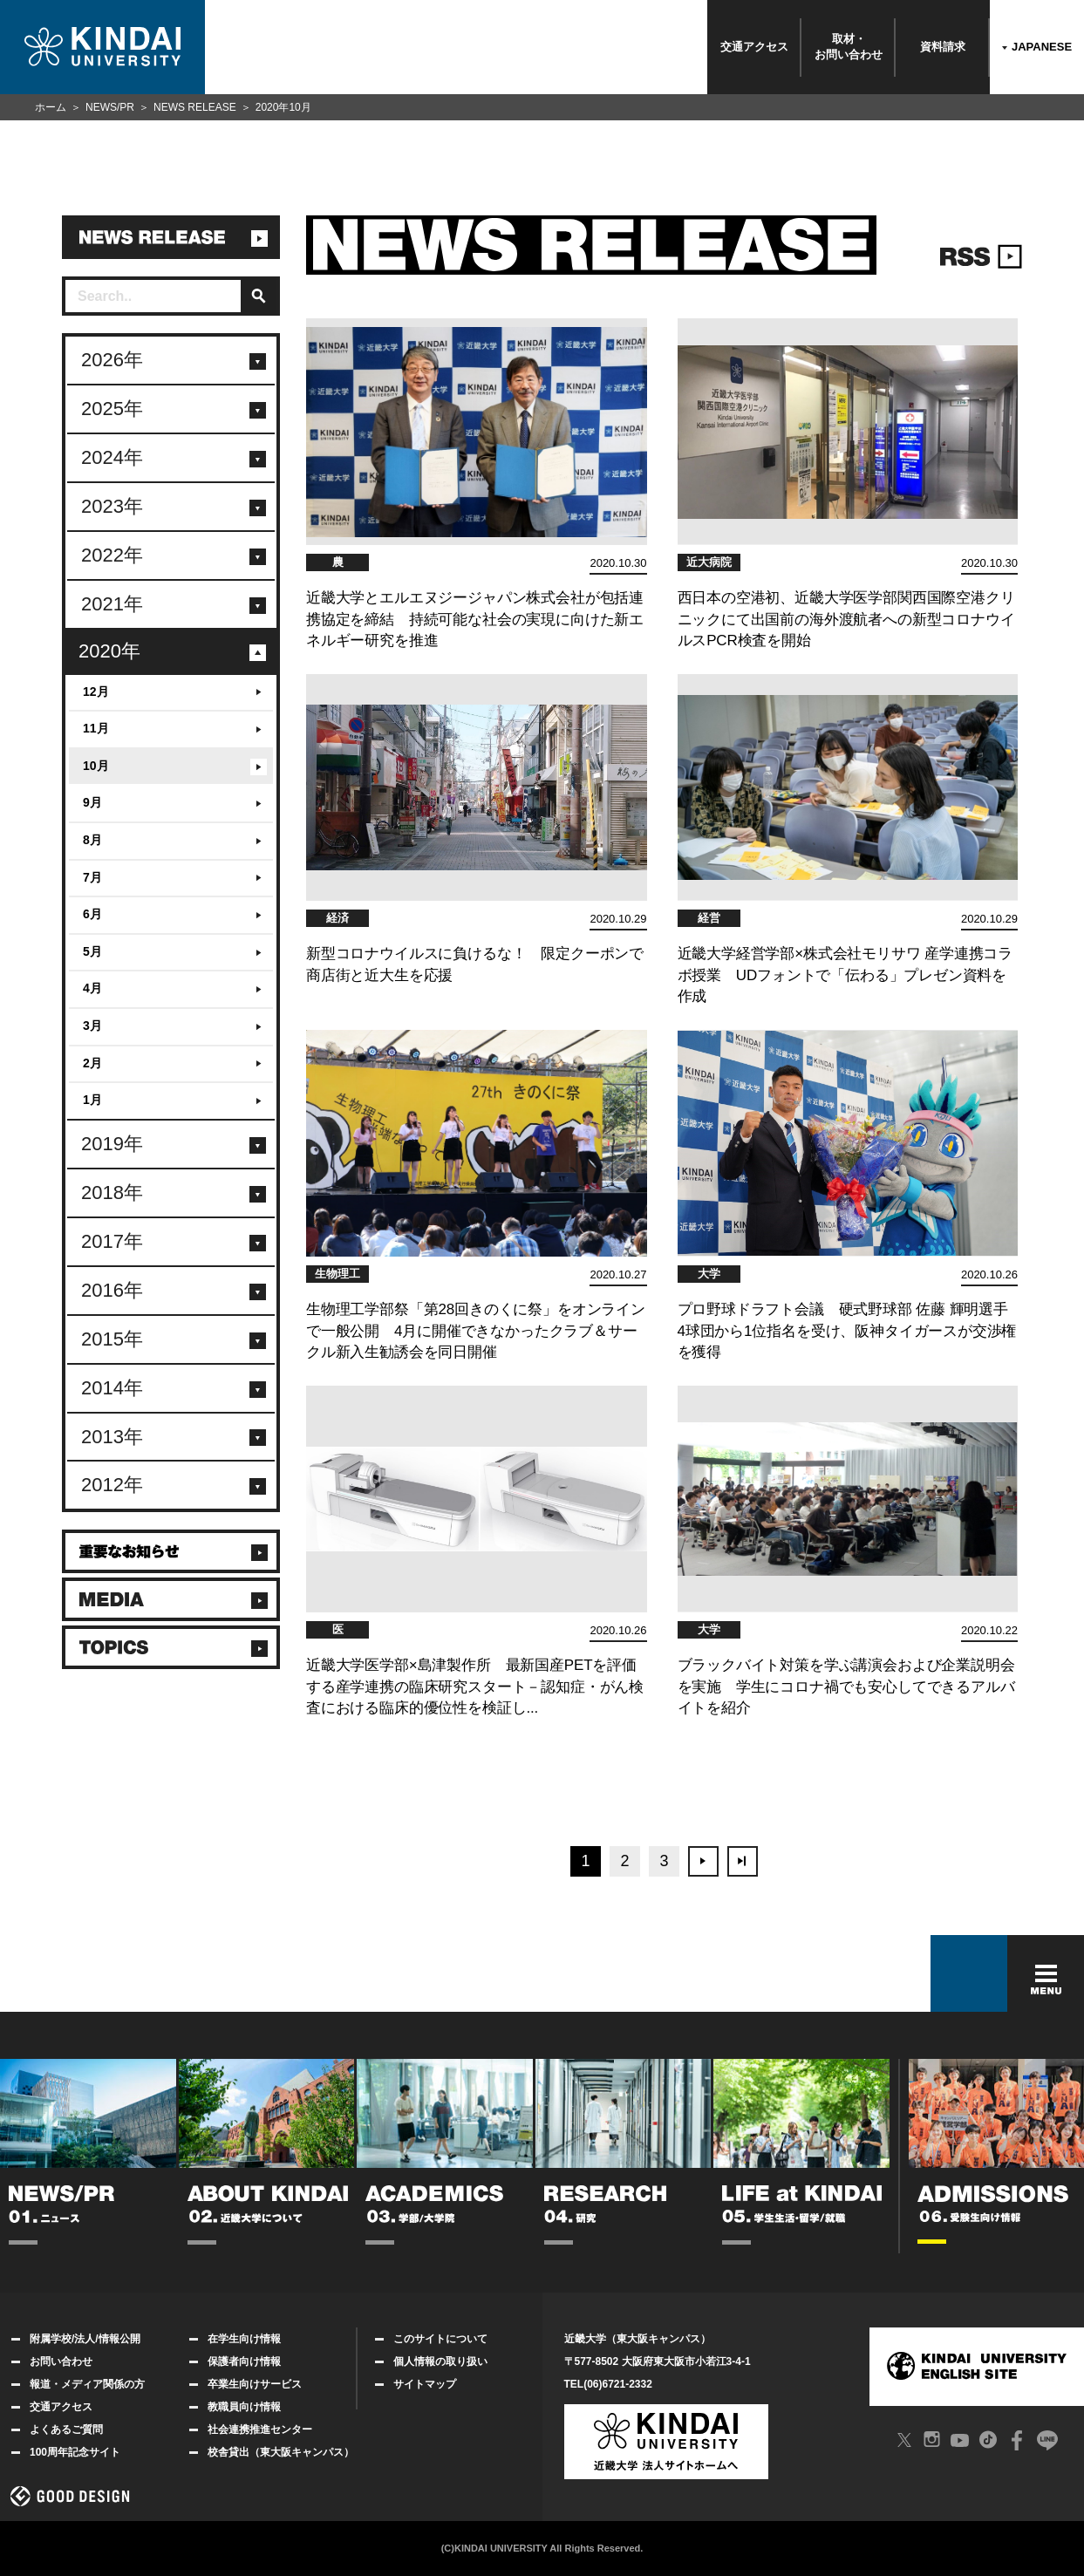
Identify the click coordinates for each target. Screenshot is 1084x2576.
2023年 (112, 506)
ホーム (50, 107)
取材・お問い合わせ (849, 46)
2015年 (112, 1339)
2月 (92, 1063)
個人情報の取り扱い (431, 2361)
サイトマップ (415, 2384)
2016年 (112, 1290)
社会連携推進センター (250, 2429)
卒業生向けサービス (245, 2384)
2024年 (112, 457)
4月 (92, 988)
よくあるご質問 (57, 2429)
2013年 (112, 1437)
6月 (92, 914)
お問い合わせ (51, 2361)
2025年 (112, 408)
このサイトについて (431, 2339)
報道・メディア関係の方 (78, 2384)
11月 (96, 728)
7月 (92, 877)
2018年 (112, 1192)
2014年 (112, 1388)
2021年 (112, 604)
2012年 (112, 1485)
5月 (92, 951)
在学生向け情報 (235, 2339)
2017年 (112, 1241)
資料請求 (942, 46)
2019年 (112, 1144)
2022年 (112, 555)
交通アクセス (754, 46)
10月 (96, 766)
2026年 (112, 360)
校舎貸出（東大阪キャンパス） (271, 2452)
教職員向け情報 (235, 2407)
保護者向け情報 (235, 2361)
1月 (92, 1100)
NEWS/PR (109, 107)
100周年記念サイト (65, 2452)
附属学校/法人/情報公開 (75, 2339)
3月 (92, 1025)
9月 (92, 802)
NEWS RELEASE (194, 107)
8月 (92, 840)
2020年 (109, 651)
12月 (96, 692)
